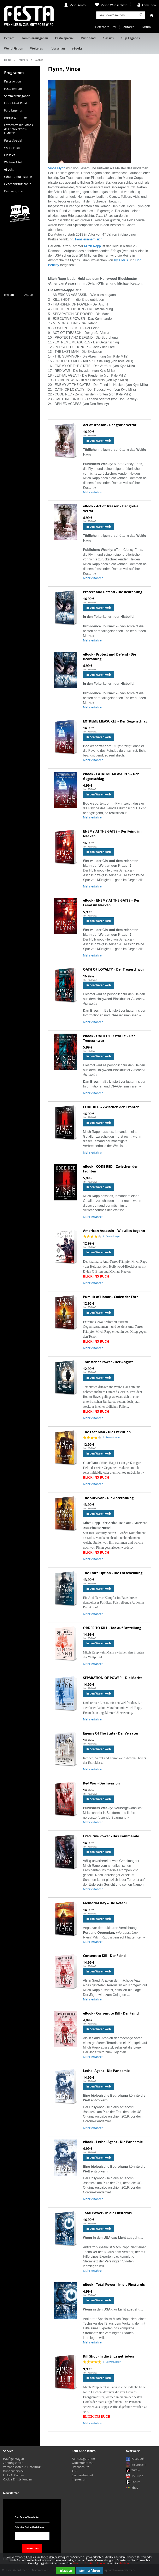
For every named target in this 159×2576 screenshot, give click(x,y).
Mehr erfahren (89, 2570)
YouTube (137, 2476)
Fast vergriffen (14, 191)
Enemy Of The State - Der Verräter (110, 1733)
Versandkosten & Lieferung (22, 2467)
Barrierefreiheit (82, 2475)
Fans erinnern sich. (89, 239)
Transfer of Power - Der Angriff (108, 1362)
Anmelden (149, 5)
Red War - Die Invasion (101, 1783)
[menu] (79, 43)
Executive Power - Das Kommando (111, 1836)
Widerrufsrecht (82, 2463)
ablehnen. (125, 2563)
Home (8, 59)
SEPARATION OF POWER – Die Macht (112, 1677)
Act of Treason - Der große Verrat (109, 425)
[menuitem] (9, 38)
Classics (9, 155)
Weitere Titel (13, 162)
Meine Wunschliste (114, 5)
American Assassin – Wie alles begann (114, 1230)
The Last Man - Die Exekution (107, 1432)
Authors (23, 59)
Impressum (79, 2479)
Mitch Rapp (92, 246)
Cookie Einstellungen (17, 2479)
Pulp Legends (13, 110)
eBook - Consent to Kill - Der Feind (111, 2013)
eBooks (9, 169)
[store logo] (29, 16)
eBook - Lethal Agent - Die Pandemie (113, 2142)
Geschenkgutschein (17, 184)
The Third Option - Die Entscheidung (112, 1573)
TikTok (135, 2470)
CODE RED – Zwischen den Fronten (111, 1107)
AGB (74, 2471)
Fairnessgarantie (83, 2459)
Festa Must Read (15, 103)
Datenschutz (80, 2467)
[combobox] (120, 15)
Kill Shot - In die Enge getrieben (108, 2356)
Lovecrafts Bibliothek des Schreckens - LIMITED (18, 129)
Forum (146, 27)
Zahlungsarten (13, 2463)
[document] (79, 2564)
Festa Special (13, 140)
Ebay (134, 2488)
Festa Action (12, 81)
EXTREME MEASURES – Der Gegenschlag (115, 721)
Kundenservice (13, 2471)
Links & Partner (13, 2475)
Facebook (137, 2459)
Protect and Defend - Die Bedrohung (112, 592)
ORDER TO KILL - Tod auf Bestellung (112, 1628)
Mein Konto (78, 5)
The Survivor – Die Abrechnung (108, 1498)
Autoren (129, 27)
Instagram (138, 2464)
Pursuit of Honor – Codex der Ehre (110, 1297)
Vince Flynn (56, 168)
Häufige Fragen (13, 2459)
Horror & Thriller (15, 118)
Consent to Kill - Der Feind (104, 1955)
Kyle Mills (121, 260)
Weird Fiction (13, 148)
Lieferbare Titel (105, 27)
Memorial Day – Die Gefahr (105, 1903)
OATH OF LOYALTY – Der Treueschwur (113, 969)
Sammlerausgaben (17, 96)
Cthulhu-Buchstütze (18, 177)
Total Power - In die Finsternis (107, 2213)
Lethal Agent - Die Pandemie (106, 2070)
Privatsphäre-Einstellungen (89, 2563)
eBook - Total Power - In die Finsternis (114, 2284)
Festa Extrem (13, 89)
